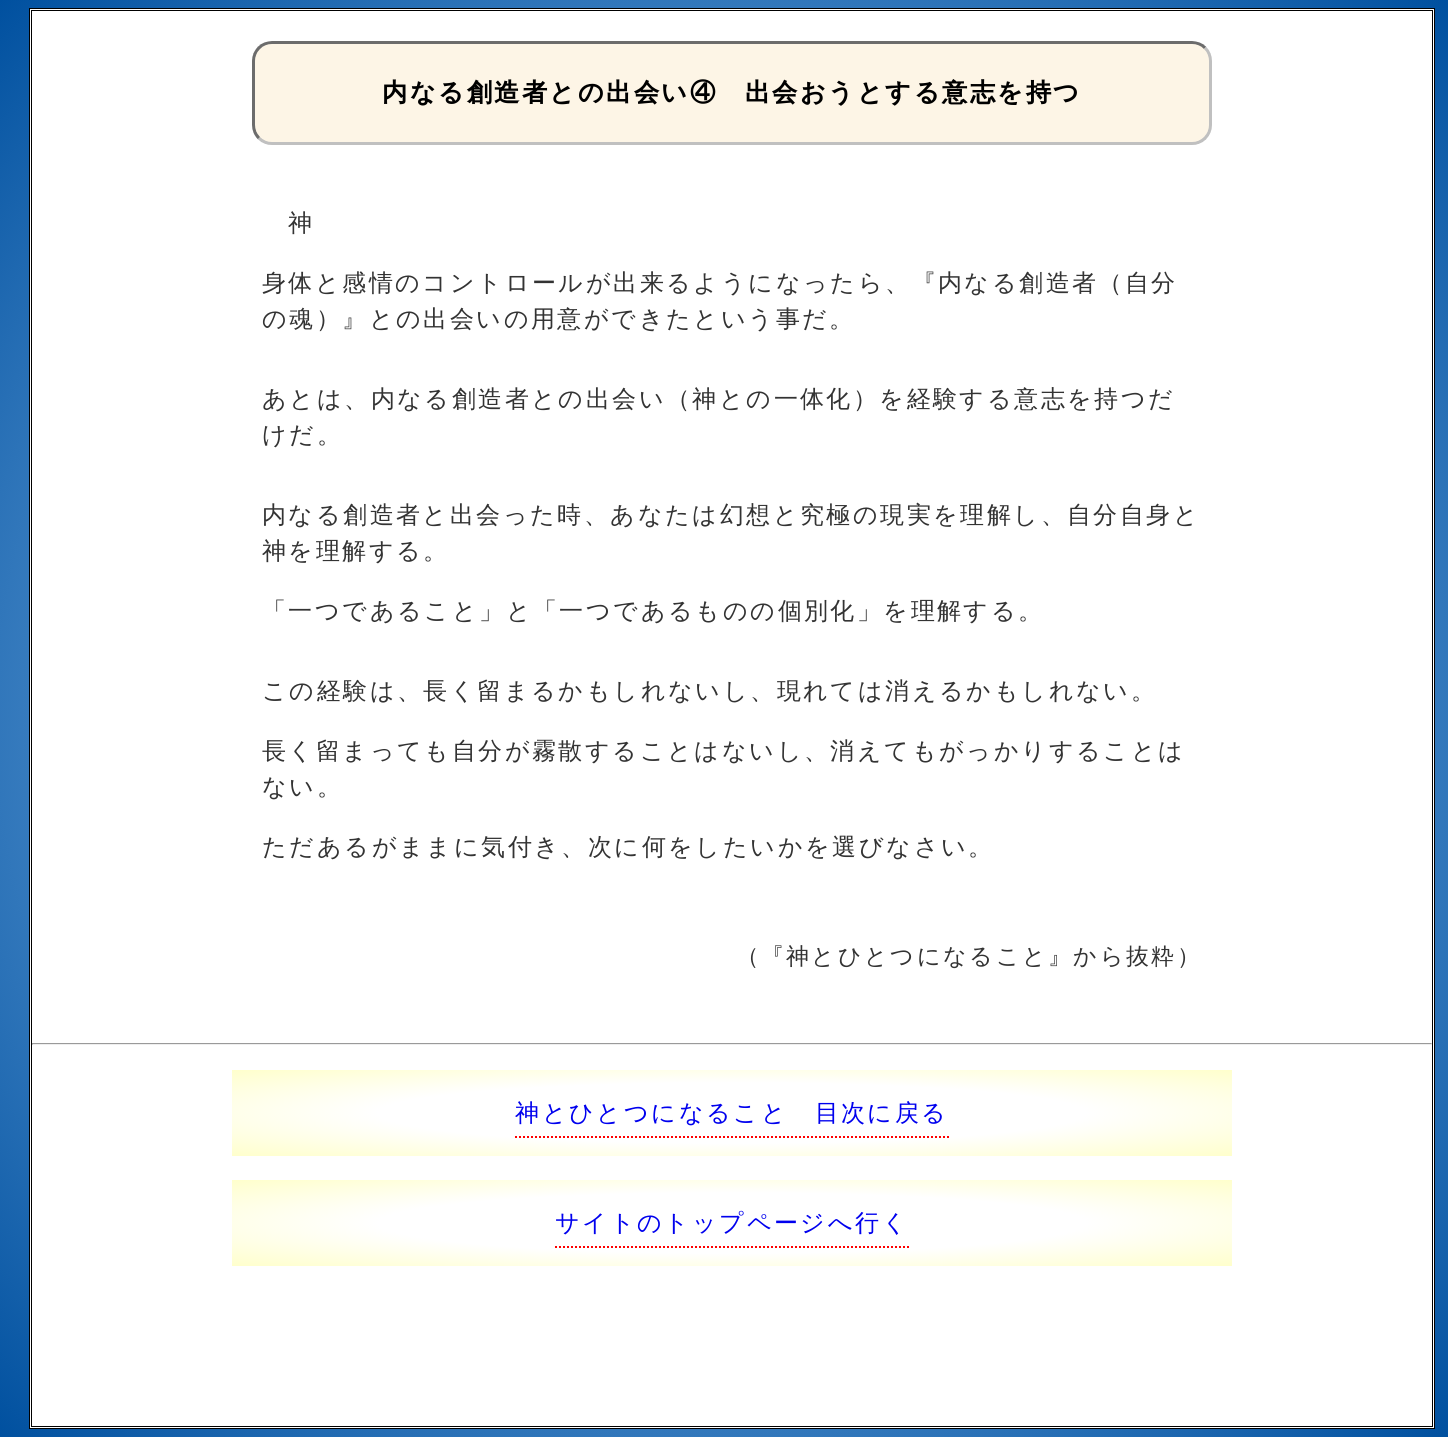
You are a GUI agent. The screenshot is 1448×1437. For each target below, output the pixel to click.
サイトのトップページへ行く (732, 1222)
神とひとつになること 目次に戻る (731, 1112)
